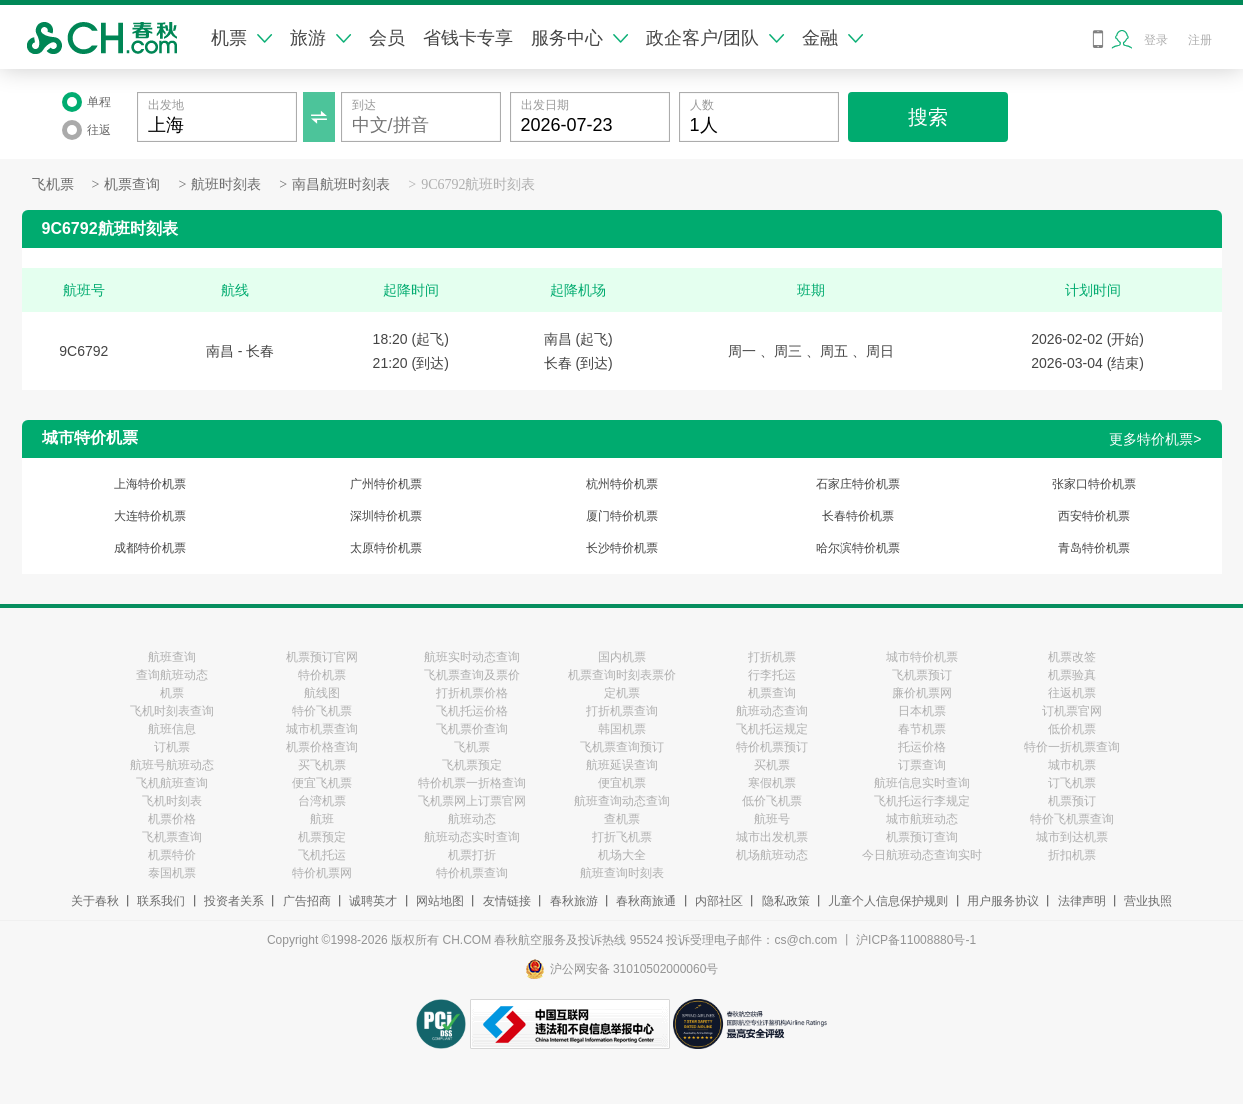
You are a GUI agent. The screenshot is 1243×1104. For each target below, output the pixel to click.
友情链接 (507, 901)
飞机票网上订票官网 (472, 801)
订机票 (172, 747)
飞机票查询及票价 (472, 675)
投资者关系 (234, 901)
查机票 (622, 819)
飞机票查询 (172, 837)
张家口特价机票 (1094, 484)
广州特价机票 (386, 484)
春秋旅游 (574, 901)
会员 (387, 38)
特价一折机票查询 (1072, 747)
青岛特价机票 (1094, 548)
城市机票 (1072, 765)
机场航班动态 (772, 855)
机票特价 (172, 855)
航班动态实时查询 (472, 837)
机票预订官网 (322, 657)
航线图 (322, 693)
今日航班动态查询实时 (922, 855)
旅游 (320, 38)
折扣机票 (1072, 855)
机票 (241, 38)
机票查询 (132, 184)
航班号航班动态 (172, 765)
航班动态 (472, 819)
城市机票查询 (322, 729)
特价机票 (322, 675)
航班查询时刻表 (622, 873)
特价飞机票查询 (1072, 819)
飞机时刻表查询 (172, 711)
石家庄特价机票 (858, 484)
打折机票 (772, 657)
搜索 (928, 117)
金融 (832, 38)
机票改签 (1072, 657)
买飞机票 (322, 765)
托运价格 (922, 747)
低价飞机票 (772, 801)
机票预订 (1072, 801)
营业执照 (1148, 901)
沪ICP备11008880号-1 (916, 940)
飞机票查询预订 (622, 747)
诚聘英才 (373, 901)
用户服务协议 (1003, 901)
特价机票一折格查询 (472, 783)
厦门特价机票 (622, 516)
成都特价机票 (150, 548)
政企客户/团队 (715, 38)
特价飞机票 (322, 711)
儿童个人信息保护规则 (888, 901)
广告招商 (307, 901)
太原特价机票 (386, 548)
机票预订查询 (922, 837)
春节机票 (922, 729)
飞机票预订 (922, 675)
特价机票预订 (772, 747)
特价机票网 (322, 873)
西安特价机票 (1094, 516)
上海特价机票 (150, 484)
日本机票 (922, 711)
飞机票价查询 (472, 729)
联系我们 (161, 901)
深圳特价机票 (386, 516)
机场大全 (622, 855)
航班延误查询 (622, 765)
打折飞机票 (622, 837)
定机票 (622, 693)
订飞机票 (1072, 783)
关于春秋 (95, 901)
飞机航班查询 (172, 783)
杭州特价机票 (622, 484)
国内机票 (622, 657)
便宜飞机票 (322, 783)
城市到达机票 (1072, 837)
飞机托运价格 (472, 711)
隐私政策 (786, 901)
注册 (1200, 40)
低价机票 (1072, 729)
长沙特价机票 (622, 548)
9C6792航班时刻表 (478, 184)
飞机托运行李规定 (922, 801)
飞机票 (53, 184)
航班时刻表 (226, 184)
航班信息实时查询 (922, 783)
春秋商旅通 (646, 901)
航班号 (772, 819)
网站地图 (440, 901)
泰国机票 (172, 873)
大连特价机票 (150, 516)
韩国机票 (622, 729)
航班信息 (172, 729)
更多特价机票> (1155, 439)
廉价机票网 (922, 693)
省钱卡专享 (468, 38)
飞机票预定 (472, 765)
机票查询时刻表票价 (622, 675)
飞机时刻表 (172, 801)
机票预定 (322, 837)
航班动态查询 (772, 711)
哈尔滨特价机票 (858, 548)
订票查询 (922, 765)
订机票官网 (1072, 711)
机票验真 (1072, 675)
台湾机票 (322, 801)
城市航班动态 (922, 819)
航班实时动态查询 (472, 657)
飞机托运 (322, 855)
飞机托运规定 (772, 729)
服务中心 (579, 38)
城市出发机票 (772, 837)
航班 (322, 819)
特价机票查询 (472, 873)
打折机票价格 (472, 693)
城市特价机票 (922, 657)
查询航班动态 (172, 675)
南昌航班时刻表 (341, 184)
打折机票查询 (622, 711)
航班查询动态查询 (622, 801)
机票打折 (472, 855)
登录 (1156, 40)
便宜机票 (622, 783)
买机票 (772, 765)
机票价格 (172, 819)
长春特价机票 (858, 516)
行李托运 (772, 675)
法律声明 (1082, 901)
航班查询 (172, 657)
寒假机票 (772, 783)
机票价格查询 (322, 747)
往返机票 (1072, 693)
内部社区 (719, 901)
